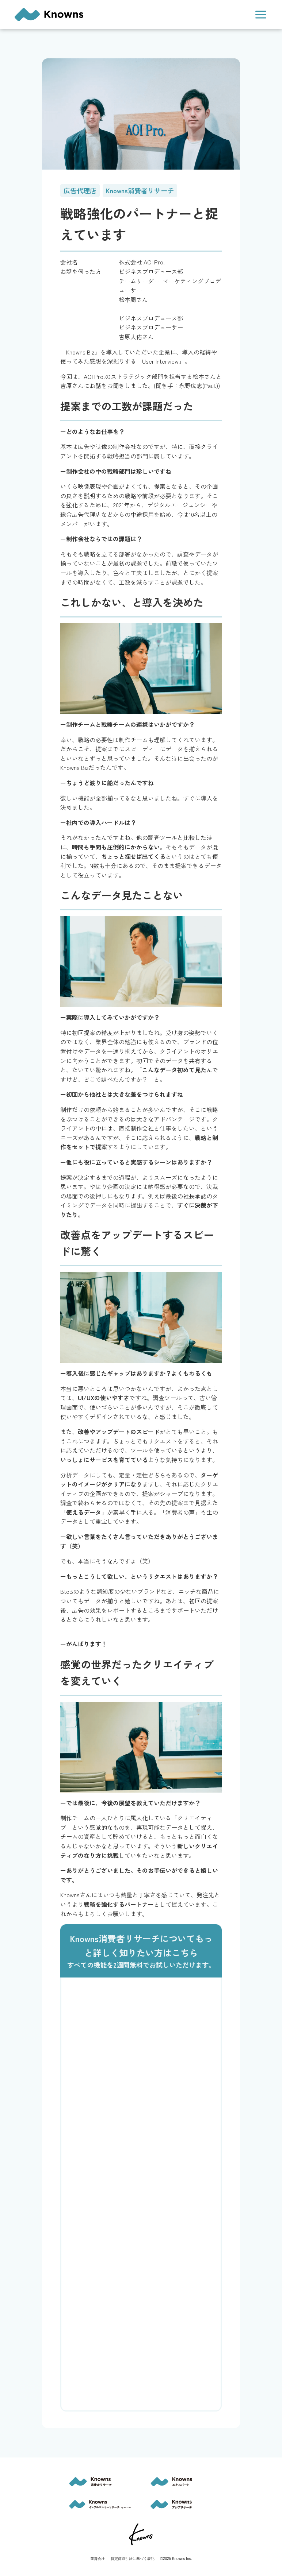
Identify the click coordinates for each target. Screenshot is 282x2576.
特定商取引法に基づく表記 (133, 2559)
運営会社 (97, 2559)
